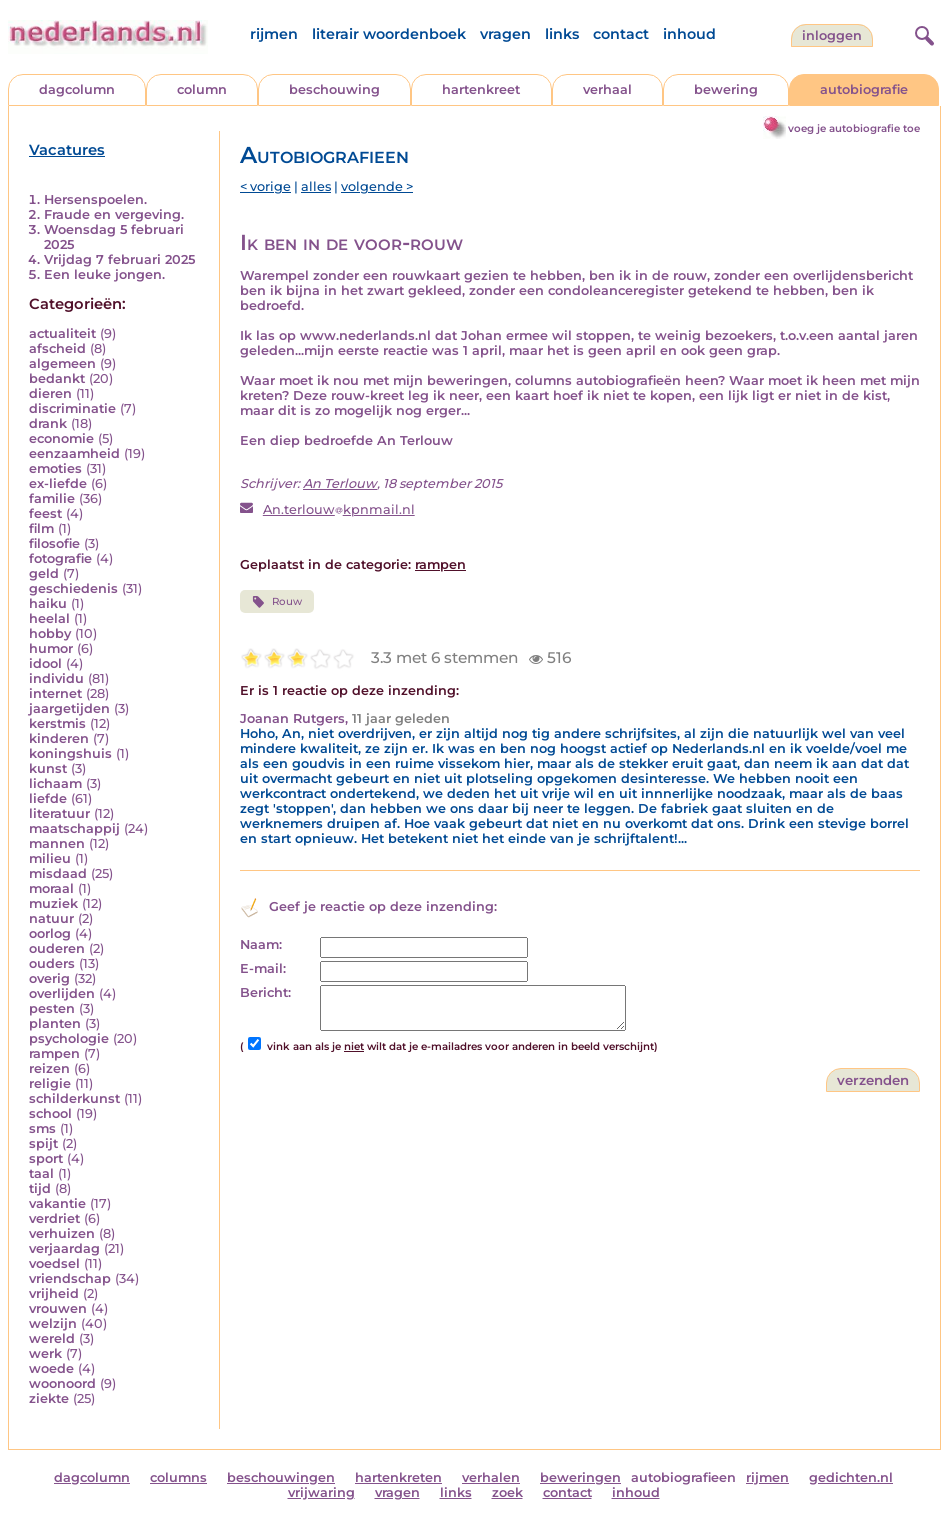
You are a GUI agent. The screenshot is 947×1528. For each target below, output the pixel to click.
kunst (48, 768)
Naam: (261, 944)
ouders (52, 963)
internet (55, 693)
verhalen (491, 1477)
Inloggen (832, 35)
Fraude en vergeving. (114, 214)
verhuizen (62, 1233)
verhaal (607, 89)
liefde (48, 798)
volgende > (377, 186)
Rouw (277, 602)
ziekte (49, 1398)
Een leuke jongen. (104, 274)
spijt (43, 1143)
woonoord (62, 1383)
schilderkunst (74, 1098)
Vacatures (67, 150)
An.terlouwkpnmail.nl (339, 509)
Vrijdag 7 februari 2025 (119, 259)
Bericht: (265, 992)
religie (50, 1083)
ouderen (57, 948)
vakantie (57, 1203)
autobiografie (864, 89)
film (41, 528)
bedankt (57, 378)
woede (51, 1368)
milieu (50, 858)
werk (45, 1353)
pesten (52, 1008)
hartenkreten (398, 1477)
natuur (51, 918)
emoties (55, 468)
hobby (50, 633)
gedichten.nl (851, 1477)
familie (52, 498)
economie (61, 438)
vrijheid (54, 1293)
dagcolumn (77, 89)
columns (178, 1477)
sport (46, 1158)
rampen (54, 1053)
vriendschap (70, 1278)
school (50, 1113)
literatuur (59, 813)
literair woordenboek (389, 34)
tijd (40, 1188)
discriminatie (72, 408)
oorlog (50, 933)
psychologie (69, 1038)
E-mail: (263, 968)
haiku (48, 603)
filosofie (54, 543)
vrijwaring (321, 1492)
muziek (53, 903)
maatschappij (74, 828)
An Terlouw (340, 483)
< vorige (265, 186)
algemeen (62, 363)
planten (55, 1023)
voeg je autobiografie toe (854, 128)
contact (621, 34)
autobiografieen (683, 1477)
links (562, 34)
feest (45, 513)
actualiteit (62, 333)
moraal (51, 888)
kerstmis (57, 723)
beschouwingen (281, 1477)
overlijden (62, 993)
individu (56, 678)
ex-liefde (58, 483)
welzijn (53, 1323)
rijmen (274, 34)
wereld (52, 1338)
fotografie (60, 558)
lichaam (55, 783)
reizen (49, 1068)
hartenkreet (481, 89)
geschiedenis (73, 588)
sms (42, 1128)
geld (44, 573)
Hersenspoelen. (95, 199)
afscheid (57, 348)
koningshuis (70, 753)
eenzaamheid (74, 453)
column (202, 89)
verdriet (54, 1218)
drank (48, 423)
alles (316, 186)
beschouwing (334, 89)
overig (49, 978)
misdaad (58, 873)
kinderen (59, 738)
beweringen (580, 1477)
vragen (505, 34)
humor (51, 648)
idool (45, 663)
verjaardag (64, 1248)
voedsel (54, 1263)
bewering (726, 89)
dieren (50, 393)
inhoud (689, 34)
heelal (49, 618)
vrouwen (58, 1308)
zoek (507, 1492)
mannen (57, 843)
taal (41, 1173)
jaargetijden (69, 708)
